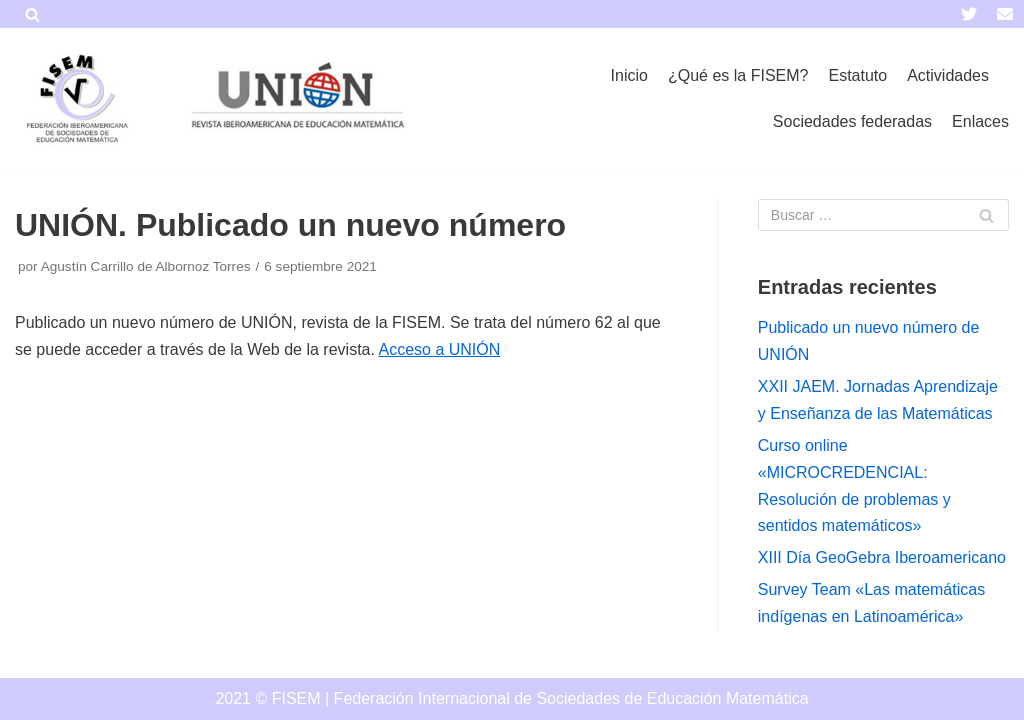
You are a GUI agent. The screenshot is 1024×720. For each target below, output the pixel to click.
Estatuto (857, 75)
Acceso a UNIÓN (439, 349)
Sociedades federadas (852, 121)
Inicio (629, 75)
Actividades (948, 75)
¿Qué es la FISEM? (738, 75)
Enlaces (980, 121)
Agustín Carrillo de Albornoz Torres (146, 266)
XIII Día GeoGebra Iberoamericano (882, 557)
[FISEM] (75, 98)
